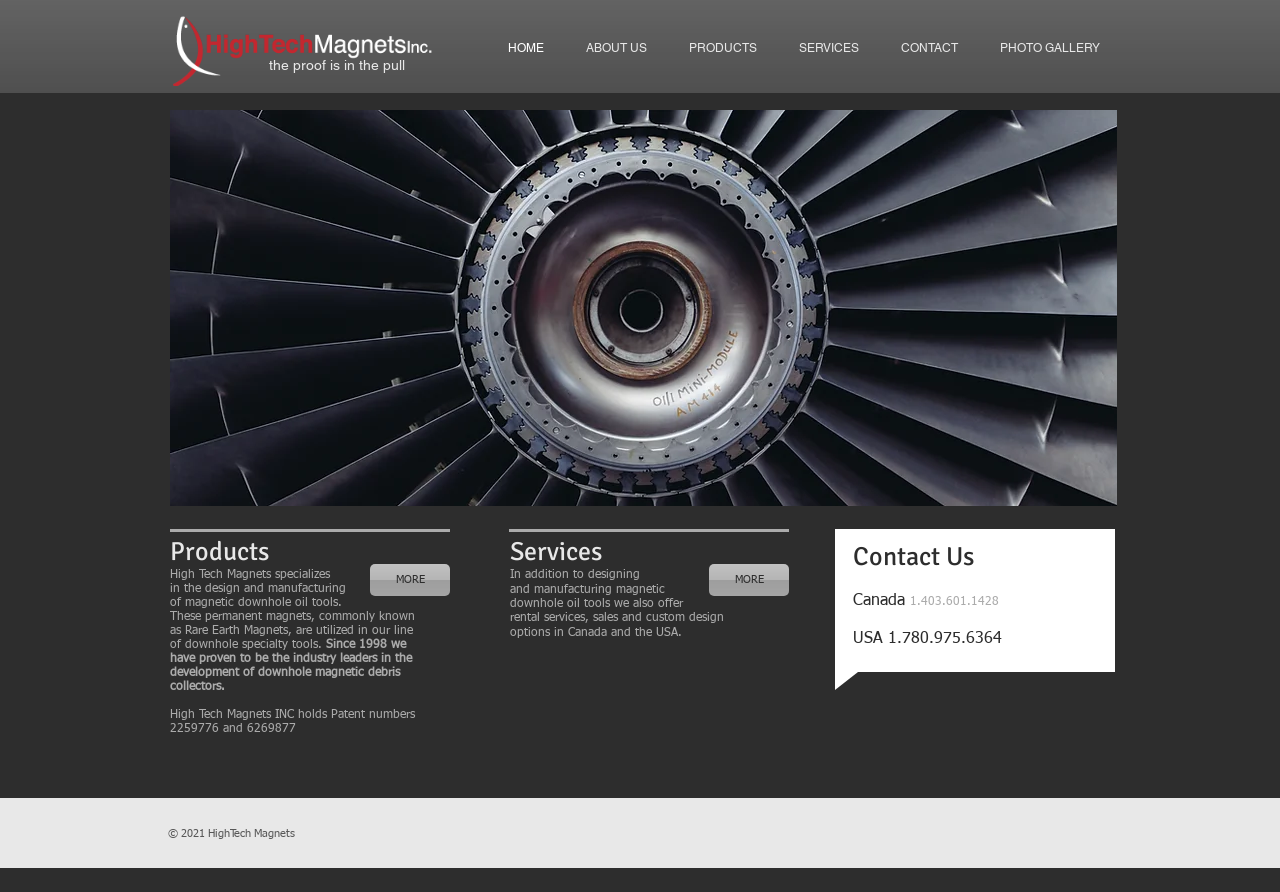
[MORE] (410, 580)
